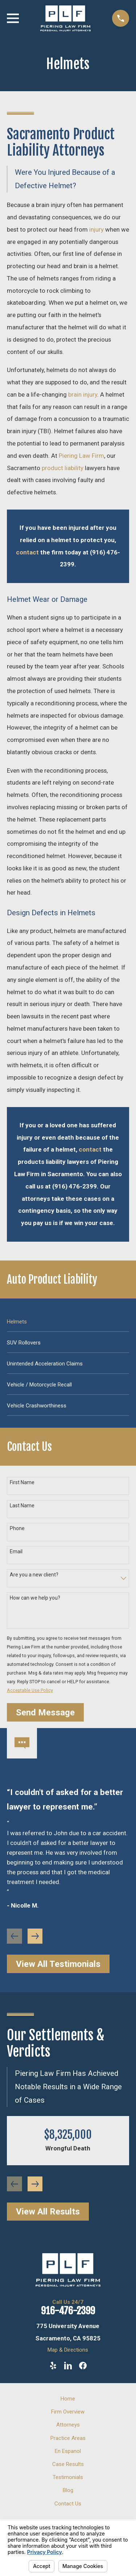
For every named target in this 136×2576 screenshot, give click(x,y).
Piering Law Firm (81, 455)
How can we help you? (35, 1598)
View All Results (48, 2212)
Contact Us (67, 2503)
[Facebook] (83, 2365)
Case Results (68, 2464)
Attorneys (68, 2424)
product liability (62, 468)
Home (68, 2398)
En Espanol (68, 2451)
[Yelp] (53, 2365)
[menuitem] (68, 1321)
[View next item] (35, 1936)
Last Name (22, 1505)
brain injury (82, 394)
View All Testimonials (58, 1964)
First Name (22, 1482)
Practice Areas (68, 2438)
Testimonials (68, 2477)
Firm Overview (68, 2411)
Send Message (45, 1712)
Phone (17, 1528)
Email (16, 1551)
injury (96, 229)
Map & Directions (68, 2350)
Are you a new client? (34, 1575)
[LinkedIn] (68, 2365)
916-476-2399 (68, 2311)
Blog (68, 2490)
